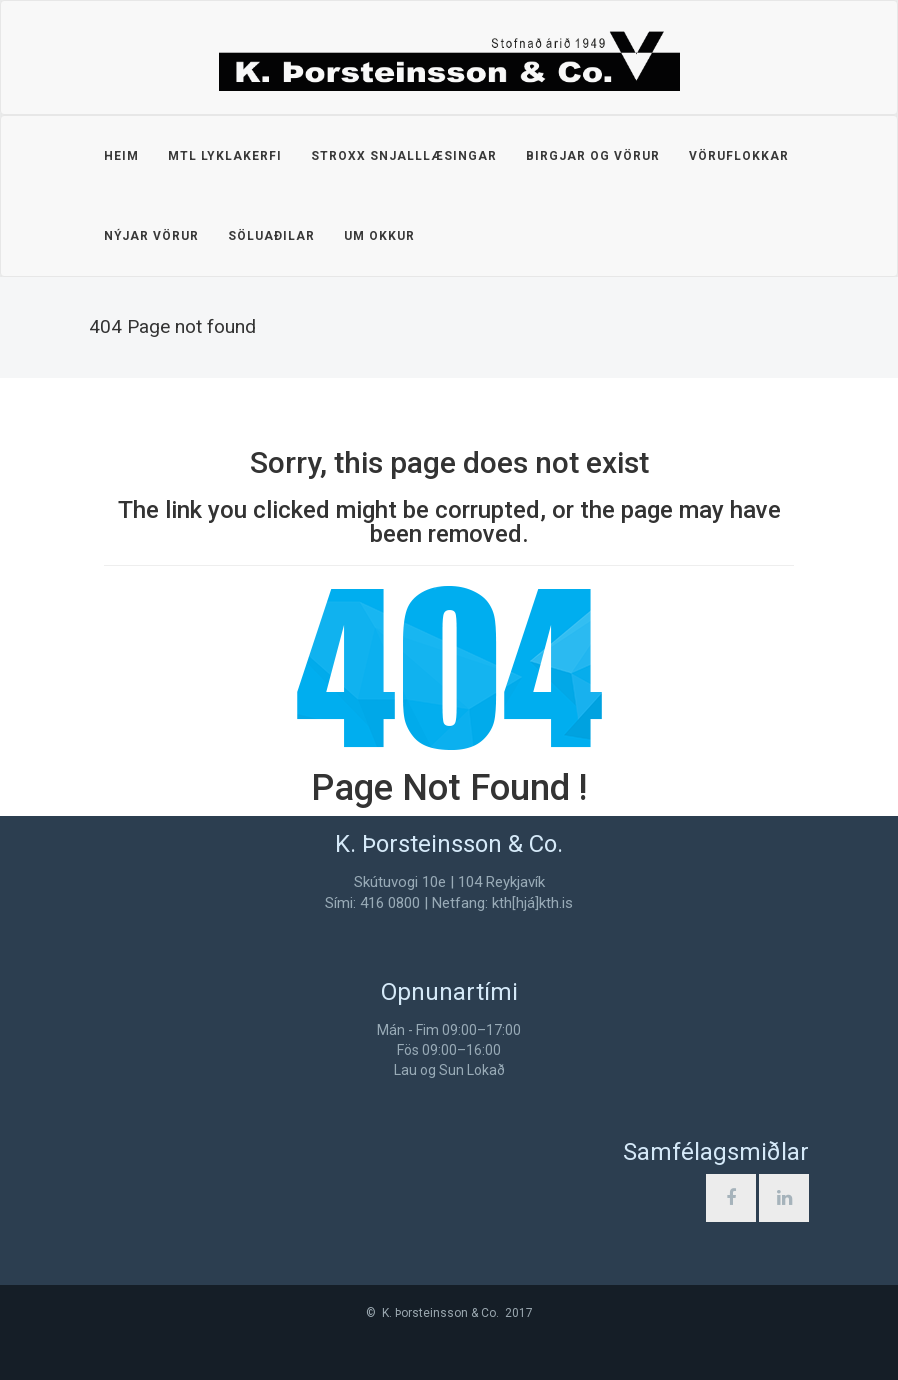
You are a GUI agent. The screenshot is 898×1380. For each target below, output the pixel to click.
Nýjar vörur (151, 236)
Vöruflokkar (739, 156)
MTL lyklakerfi (225, 156)
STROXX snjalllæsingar (404, 156)
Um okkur (379, 236)
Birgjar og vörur (593, 156)
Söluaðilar (271, 236)
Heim (121, 156)
